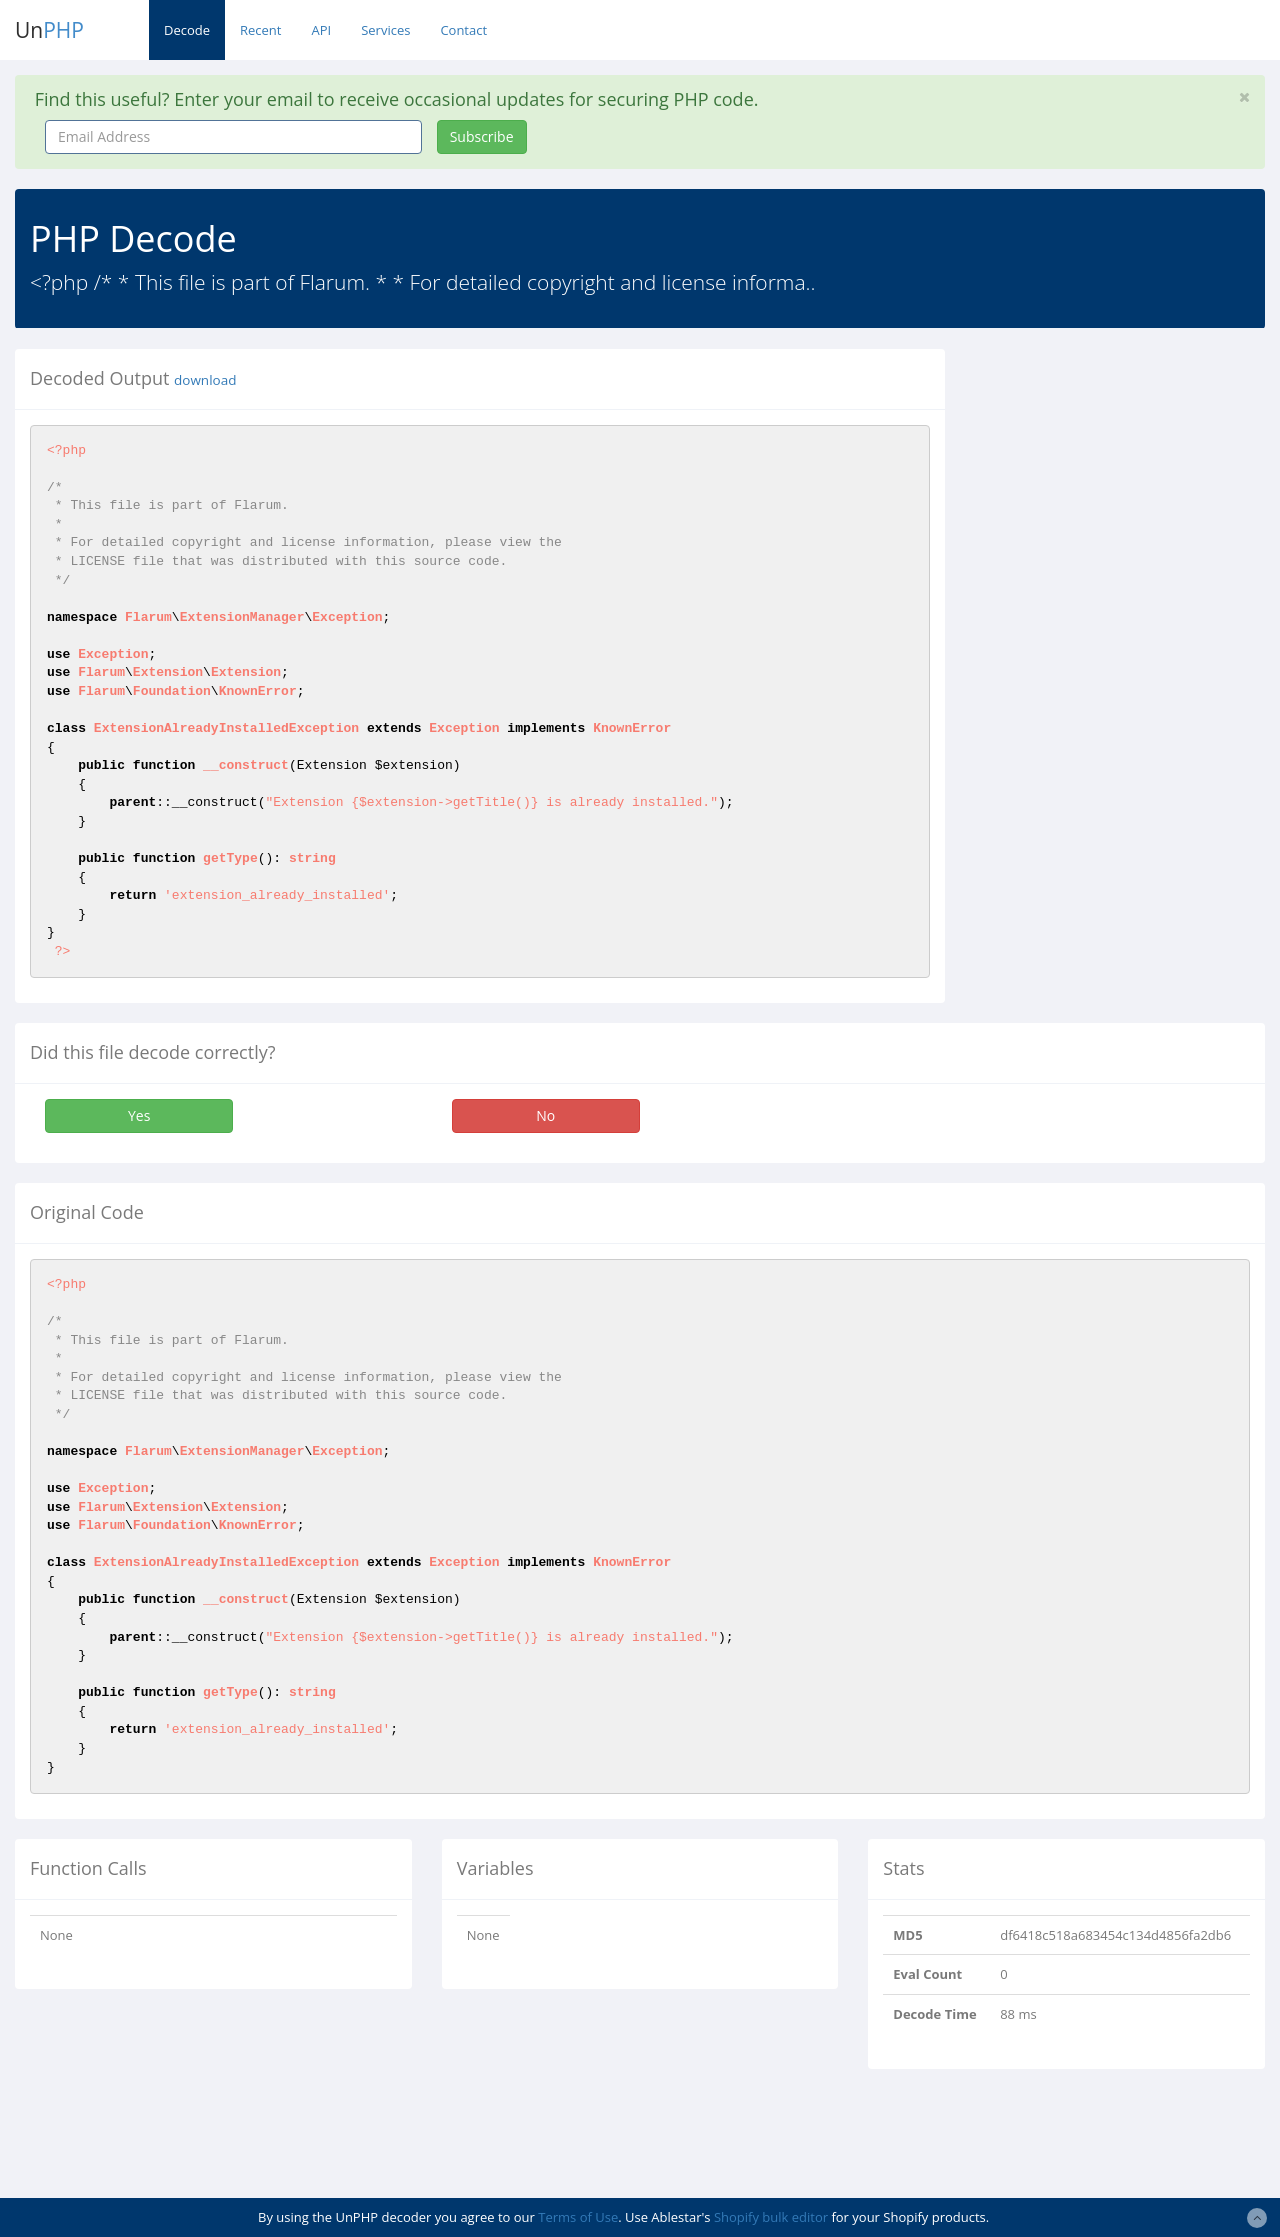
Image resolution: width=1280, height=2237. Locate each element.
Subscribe (482, 136)
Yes (139, 1115)
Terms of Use (578, 2217)
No (545, 1115)
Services (385, 30)
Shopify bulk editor (771, 2217)
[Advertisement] (1127, 474)
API (321, 30)
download (205, 380)
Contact (463, 30)
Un (49, 30)
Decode (187, 30)
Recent (260, 30)
